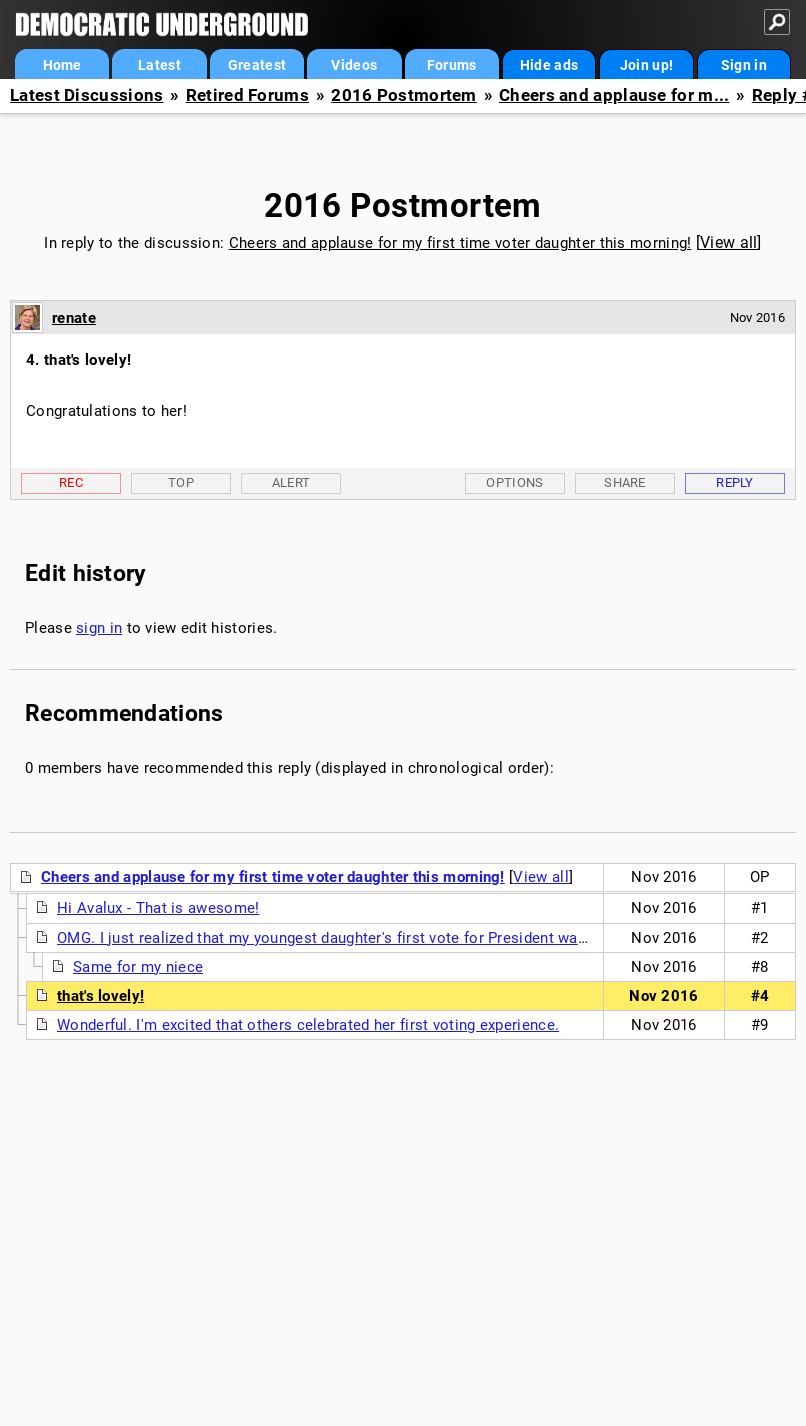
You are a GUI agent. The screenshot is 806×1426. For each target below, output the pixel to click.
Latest (159, 65)
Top (181, 482)
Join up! (646, 65)
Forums (452, 65)
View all (728, 242)
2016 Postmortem (404, 95)
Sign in (744, 65)
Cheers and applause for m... (614, 95)
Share (625, 482)
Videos (354, 65)
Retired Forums (247, 95)
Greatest (257, 65)
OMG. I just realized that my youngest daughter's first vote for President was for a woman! (369, 938)
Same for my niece (138, 967)
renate (74, 318)
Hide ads (549, 65)
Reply (735, 482)
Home (62, 65)
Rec (71, 482)
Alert (291, 482)
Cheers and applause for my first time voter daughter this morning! (460, 243)
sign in (99, 628)
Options (514, 482)
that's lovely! (100, 996)
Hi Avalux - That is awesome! (158, 908)
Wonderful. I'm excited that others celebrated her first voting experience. (308, 1025)
